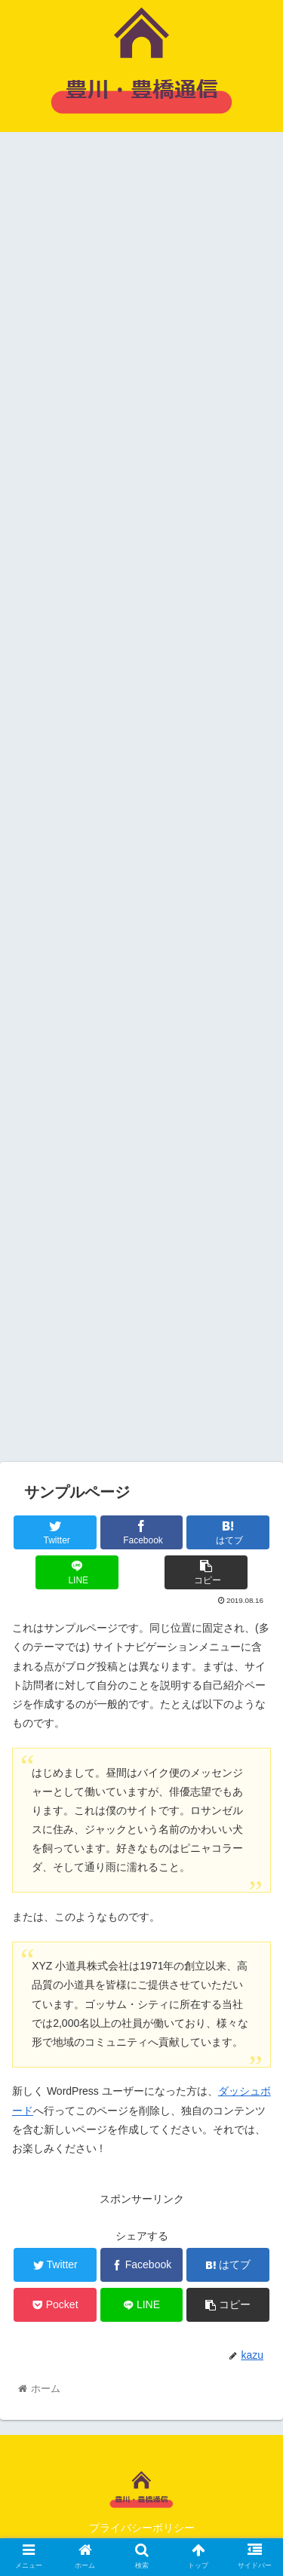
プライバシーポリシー (142, 2528)
